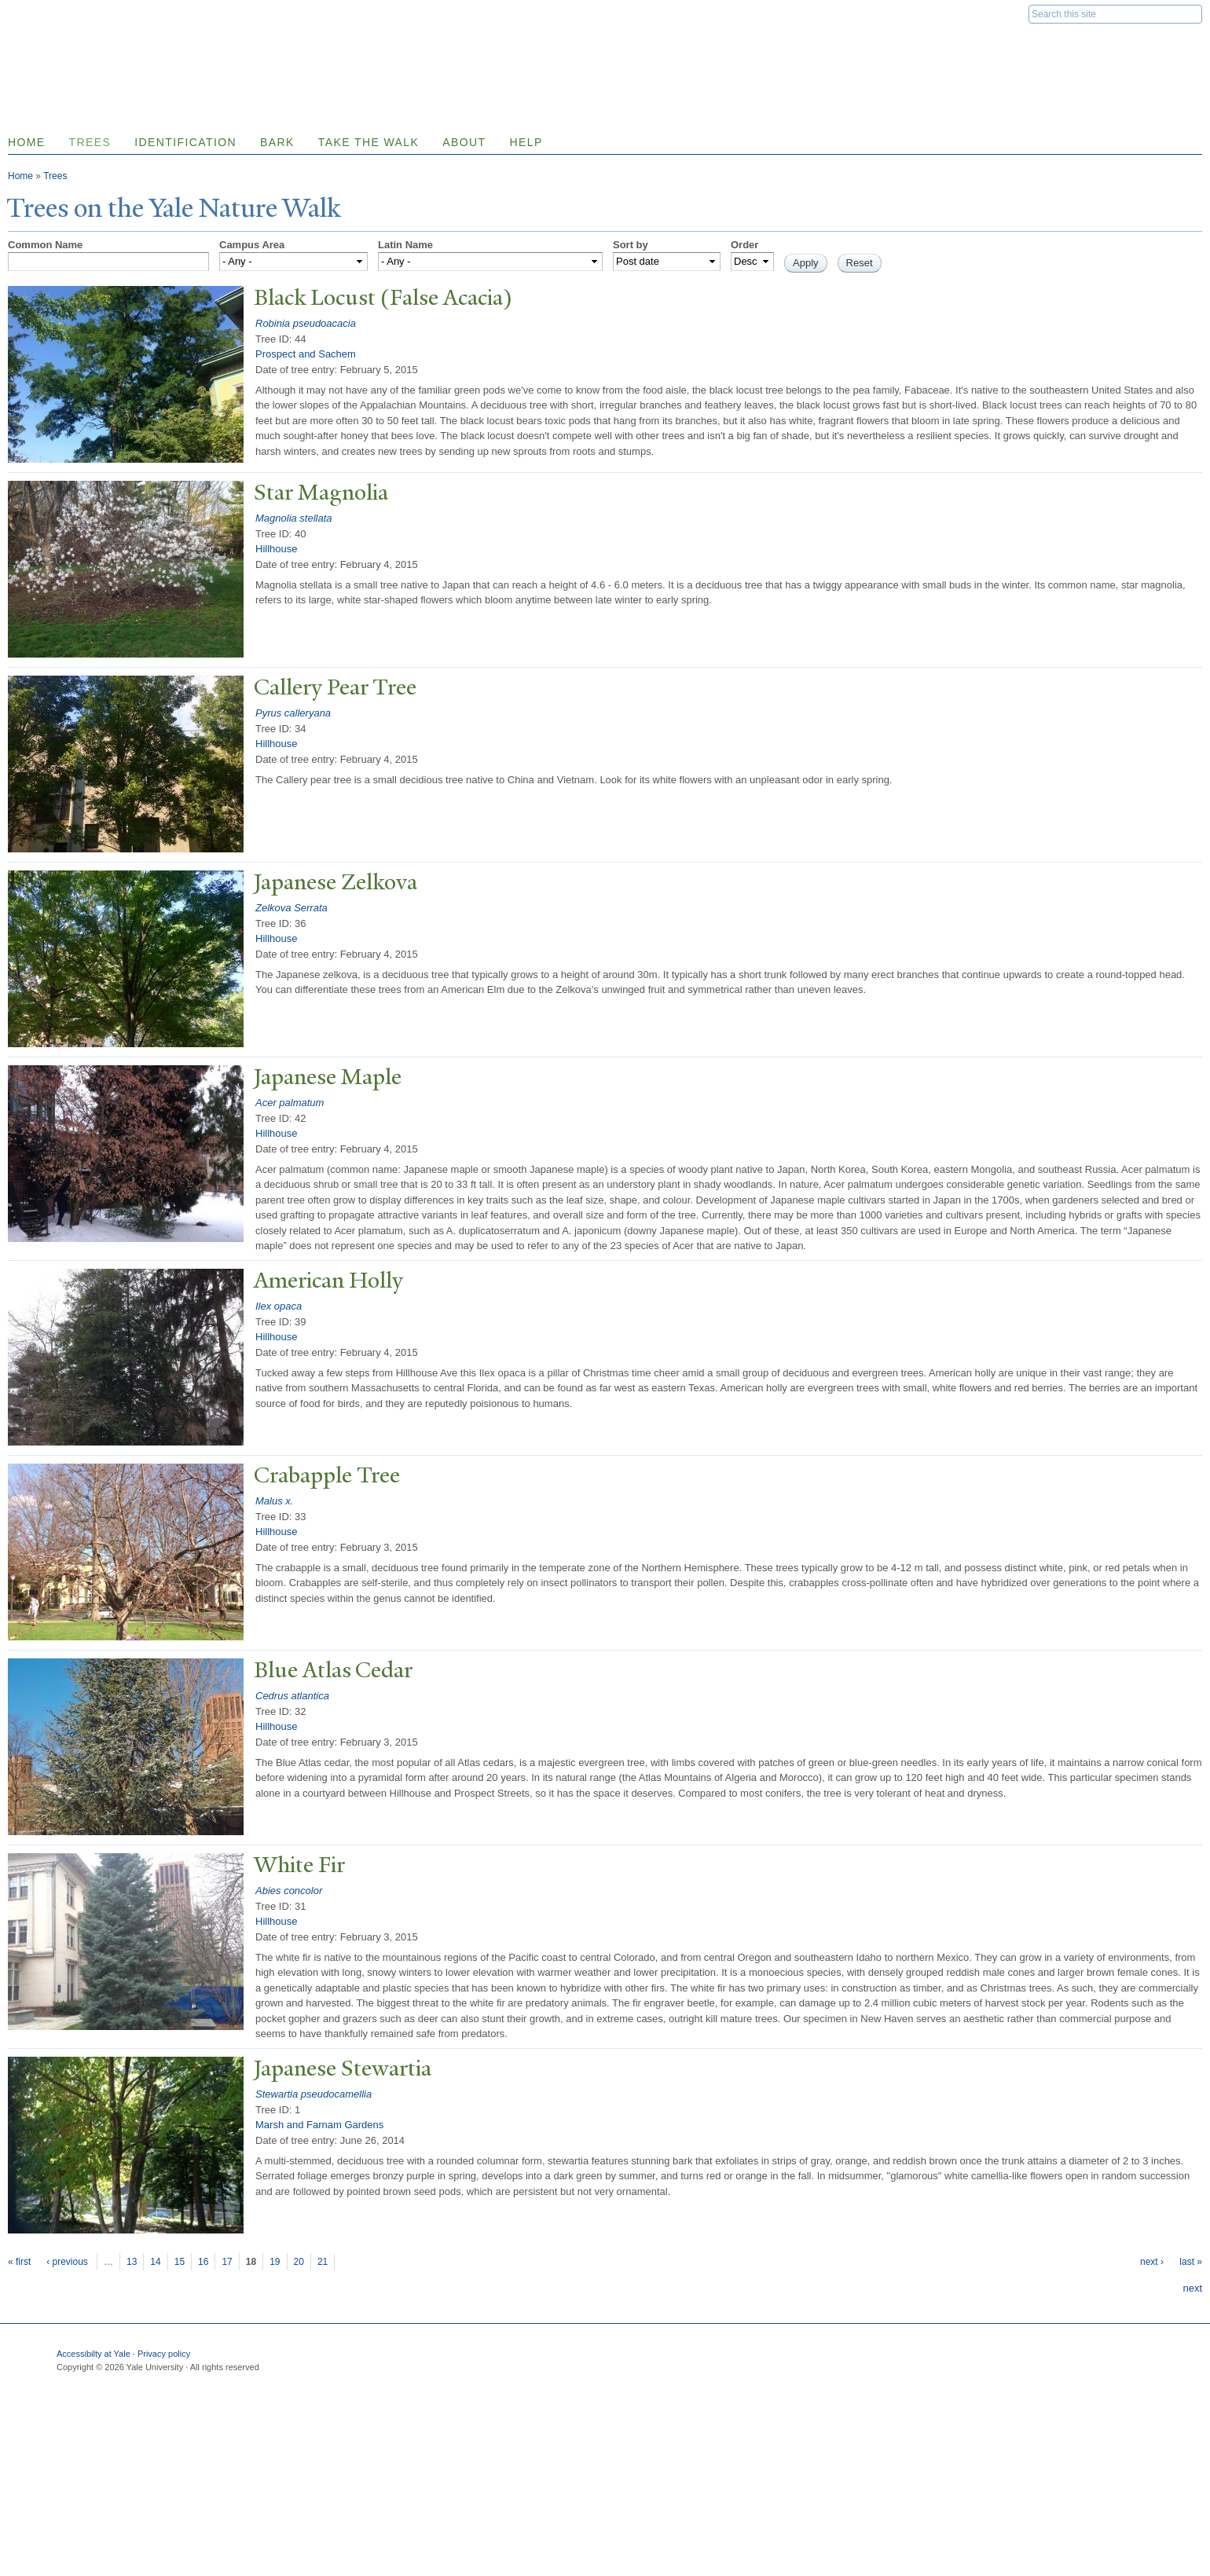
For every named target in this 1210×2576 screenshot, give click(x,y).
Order (744, 245)
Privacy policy (164, 2353)
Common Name (45, 245)
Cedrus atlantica (292, 1696)
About (464, 142)
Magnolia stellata (293, 518)
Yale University (52, 13)
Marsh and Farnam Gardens (319, 2125)
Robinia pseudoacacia (305, 323)
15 (179, 2261)
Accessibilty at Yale (93, 2353)
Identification (185, 142)
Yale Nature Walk (177, 46)
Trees (90, 142)
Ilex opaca (278, 1306)
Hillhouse (276, 549)
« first (19, 2261)
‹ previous (67, 2261)
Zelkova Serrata (291, 908)
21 (322, 2261)
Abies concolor (288, 1890)
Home (20, 175)
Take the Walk (368, 142)
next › (1152, 2261)
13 (131, 2261)
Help (525, 142)
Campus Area (251, 245)
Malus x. (274, 1501)
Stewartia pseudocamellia (313, 2094)
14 (155, 2261)
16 (203, 2261)
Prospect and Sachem (305, 354)
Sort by (630, 245)
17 (227, 2261)
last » (1190, 2261)
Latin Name (405, 245)
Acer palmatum (289, 1102)
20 (299, 2261)
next (1192, 2288)
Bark (277, 142)
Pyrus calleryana (293, 713)
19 (275, 2261)
